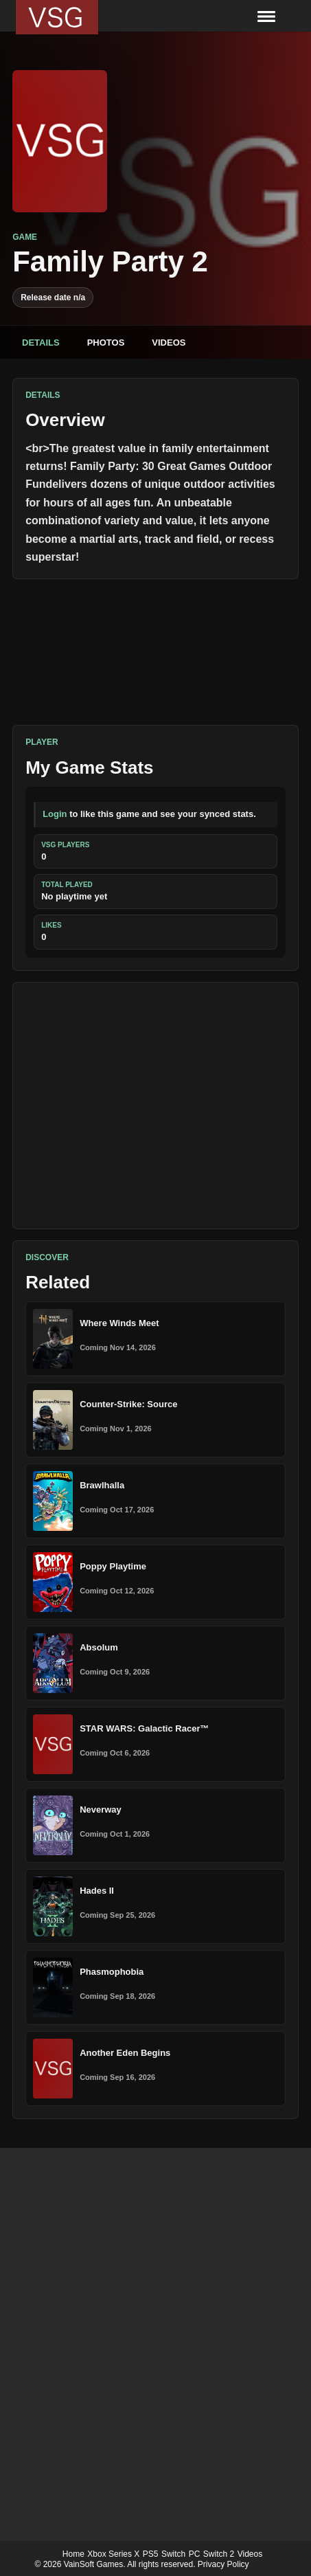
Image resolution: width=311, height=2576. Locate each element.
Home (73, 2554)
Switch (173, 2554)
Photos (106, 342)
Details (41, 342)
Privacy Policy (223, 2564)
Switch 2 (218, 2554)
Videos (168, 342)
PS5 (151, 2554)
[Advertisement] (155, 1105)
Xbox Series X (113, 2554)
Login (55, 814)
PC (194, 2554)
